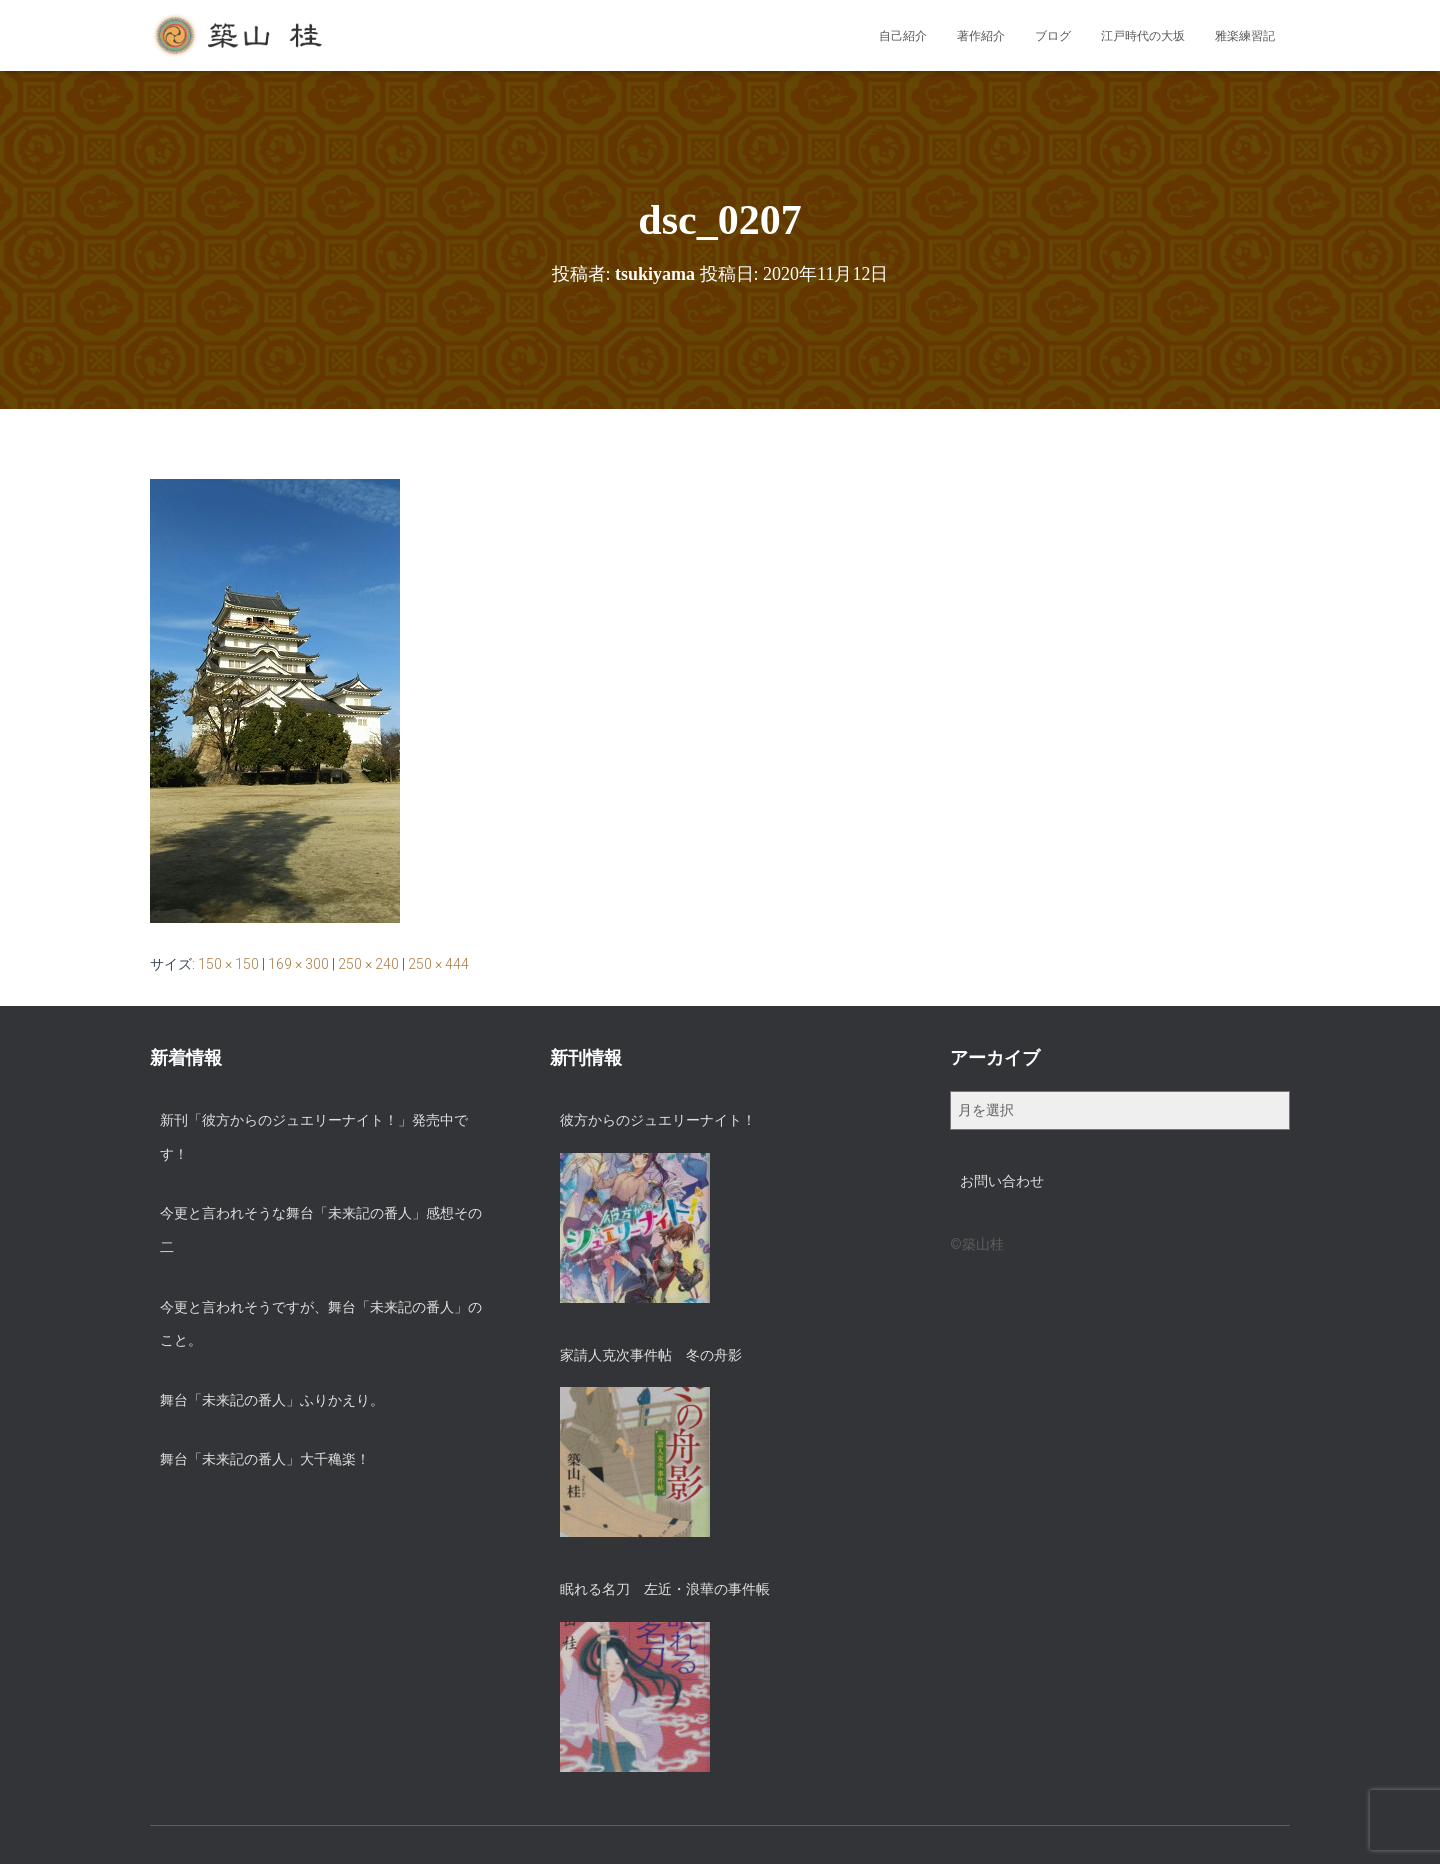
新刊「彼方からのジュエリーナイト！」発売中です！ (314, 1137)
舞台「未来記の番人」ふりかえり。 (272, 1400)
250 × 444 (438, 964)
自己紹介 (903, 36)
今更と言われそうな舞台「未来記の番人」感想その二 (321, 1230)
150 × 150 (228, 964)
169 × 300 (298, 964)
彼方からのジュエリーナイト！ (658, 1120)
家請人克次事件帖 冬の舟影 (651, 1355)
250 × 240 (368, 964)
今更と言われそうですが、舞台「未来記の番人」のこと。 (321, 1324)
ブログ (1053, 36)
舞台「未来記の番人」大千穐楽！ (265, 1459)
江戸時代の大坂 (1143, 36)
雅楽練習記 (1245, 36)
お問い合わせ (1002, 1181)
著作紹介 (981, 36)
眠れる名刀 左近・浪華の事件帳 (665, 1589)
